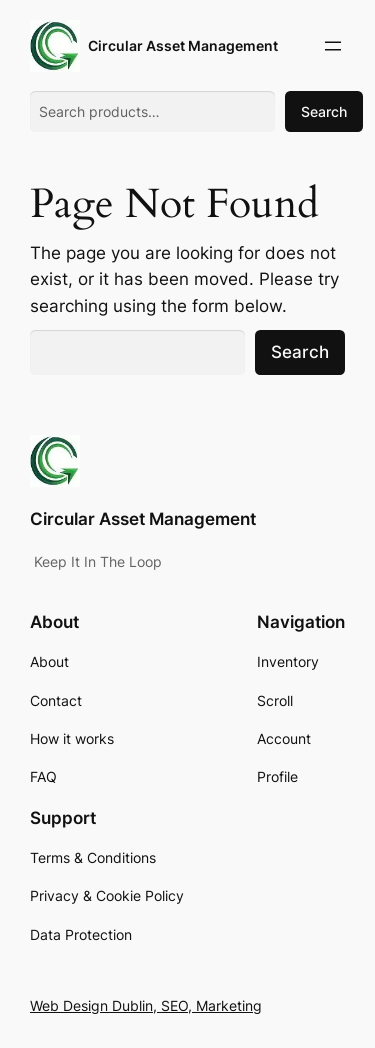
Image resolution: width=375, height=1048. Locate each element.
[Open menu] (333, 46)
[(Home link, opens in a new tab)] (55, 46)
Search (324, 111)
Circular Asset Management (183, 45)
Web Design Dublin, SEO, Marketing (146, 1005)
